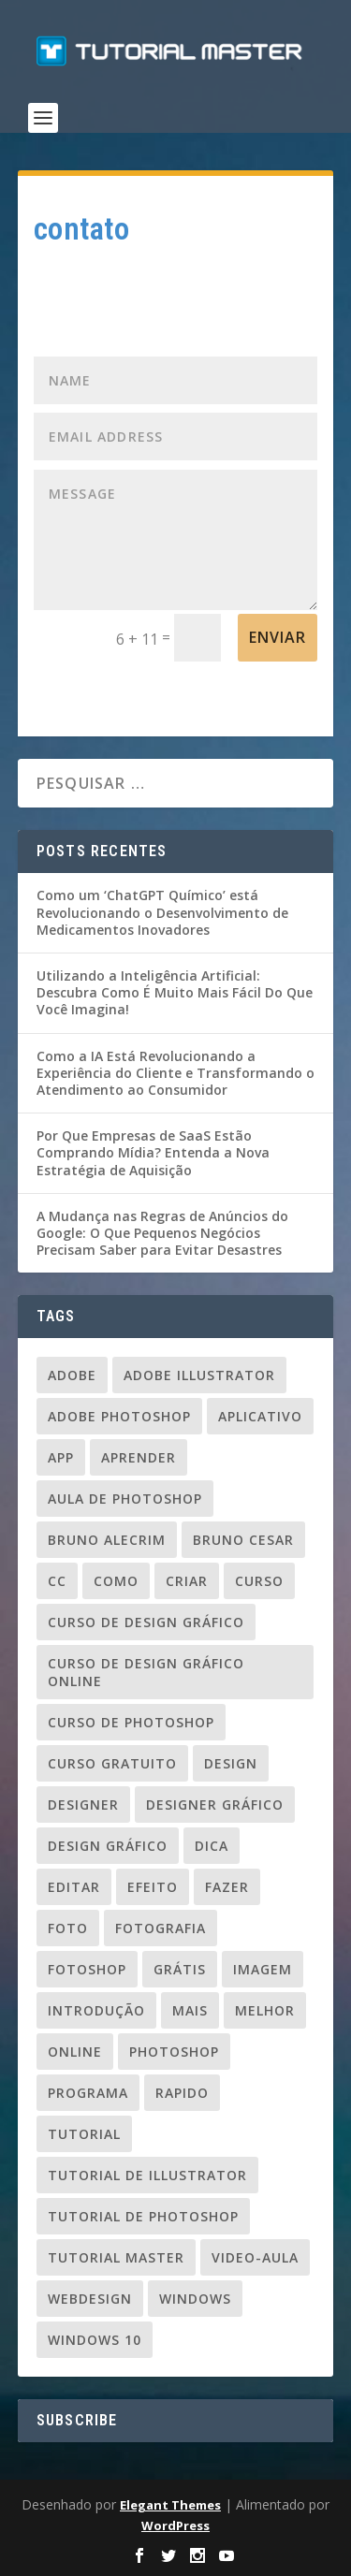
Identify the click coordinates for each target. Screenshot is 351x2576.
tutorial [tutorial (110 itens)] (84, 2134)
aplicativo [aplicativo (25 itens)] (260, 1416)
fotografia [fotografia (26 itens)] (160, 1928)
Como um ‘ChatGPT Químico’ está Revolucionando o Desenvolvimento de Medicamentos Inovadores (162, 912)
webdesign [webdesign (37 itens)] (90, 2298)
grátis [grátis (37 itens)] (180, 1969)
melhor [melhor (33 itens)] (265, 2010)
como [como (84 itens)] (116, 1581)
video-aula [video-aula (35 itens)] (255, 2257)
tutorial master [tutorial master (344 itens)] (116, 2257)
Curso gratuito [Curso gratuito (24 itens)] (112, 1763)
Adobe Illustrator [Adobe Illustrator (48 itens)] (199, 1375)
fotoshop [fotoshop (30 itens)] (87, 1969)
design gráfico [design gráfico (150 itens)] (108, 1846)
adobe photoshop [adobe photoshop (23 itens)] (119, 1416)
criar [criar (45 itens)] (187, 1581)
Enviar (277, 637)
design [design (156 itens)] (230, 1763)
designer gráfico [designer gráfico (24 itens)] (215, 1804)
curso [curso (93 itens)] (259, 1581)
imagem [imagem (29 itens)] (262, 1969)
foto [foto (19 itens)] (68, 1928)
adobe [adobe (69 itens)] (72, 1375)
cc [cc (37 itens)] (57, 1581)
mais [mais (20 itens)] (190, 2010)
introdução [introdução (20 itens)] (96, 2010)
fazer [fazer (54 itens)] (227, 1887)
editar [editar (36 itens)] (74, 1887)
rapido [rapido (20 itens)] (182, 2093)
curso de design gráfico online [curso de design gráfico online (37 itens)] (146, 1672)
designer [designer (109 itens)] (83, 1804)
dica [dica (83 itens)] (211, 1846)
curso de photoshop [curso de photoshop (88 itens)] (131, 1722)
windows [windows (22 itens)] (195, 2298)
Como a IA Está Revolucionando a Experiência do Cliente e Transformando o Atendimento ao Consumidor (175, 1073)
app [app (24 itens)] (61, 1457)
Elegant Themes (170, 2504)
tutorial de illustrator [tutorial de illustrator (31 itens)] (147, 2175)
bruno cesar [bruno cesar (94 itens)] (243, 1540)
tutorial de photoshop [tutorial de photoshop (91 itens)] (143, 2216)
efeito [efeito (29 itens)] (152, 1887)
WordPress (175, 2525)
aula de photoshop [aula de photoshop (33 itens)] (125, 1498)
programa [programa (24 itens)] (88, 2093)
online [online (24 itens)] (75, 2051)
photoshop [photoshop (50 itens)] (174, 2051)
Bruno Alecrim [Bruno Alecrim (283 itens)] (107, 1540)
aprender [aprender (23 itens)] (138, 1457)
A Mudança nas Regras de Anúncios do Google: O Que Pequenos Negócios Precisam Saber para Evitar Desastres (162, 1233)
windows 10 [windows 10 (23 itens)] (94, 2340)
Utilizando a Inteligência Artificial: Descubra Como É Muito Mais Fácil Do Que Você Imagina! (175, 992)
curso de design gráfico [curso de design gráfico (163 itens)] (146, 1622)
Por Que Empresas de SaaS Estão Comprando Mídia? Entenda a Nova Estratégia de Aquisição (153, 1152)
